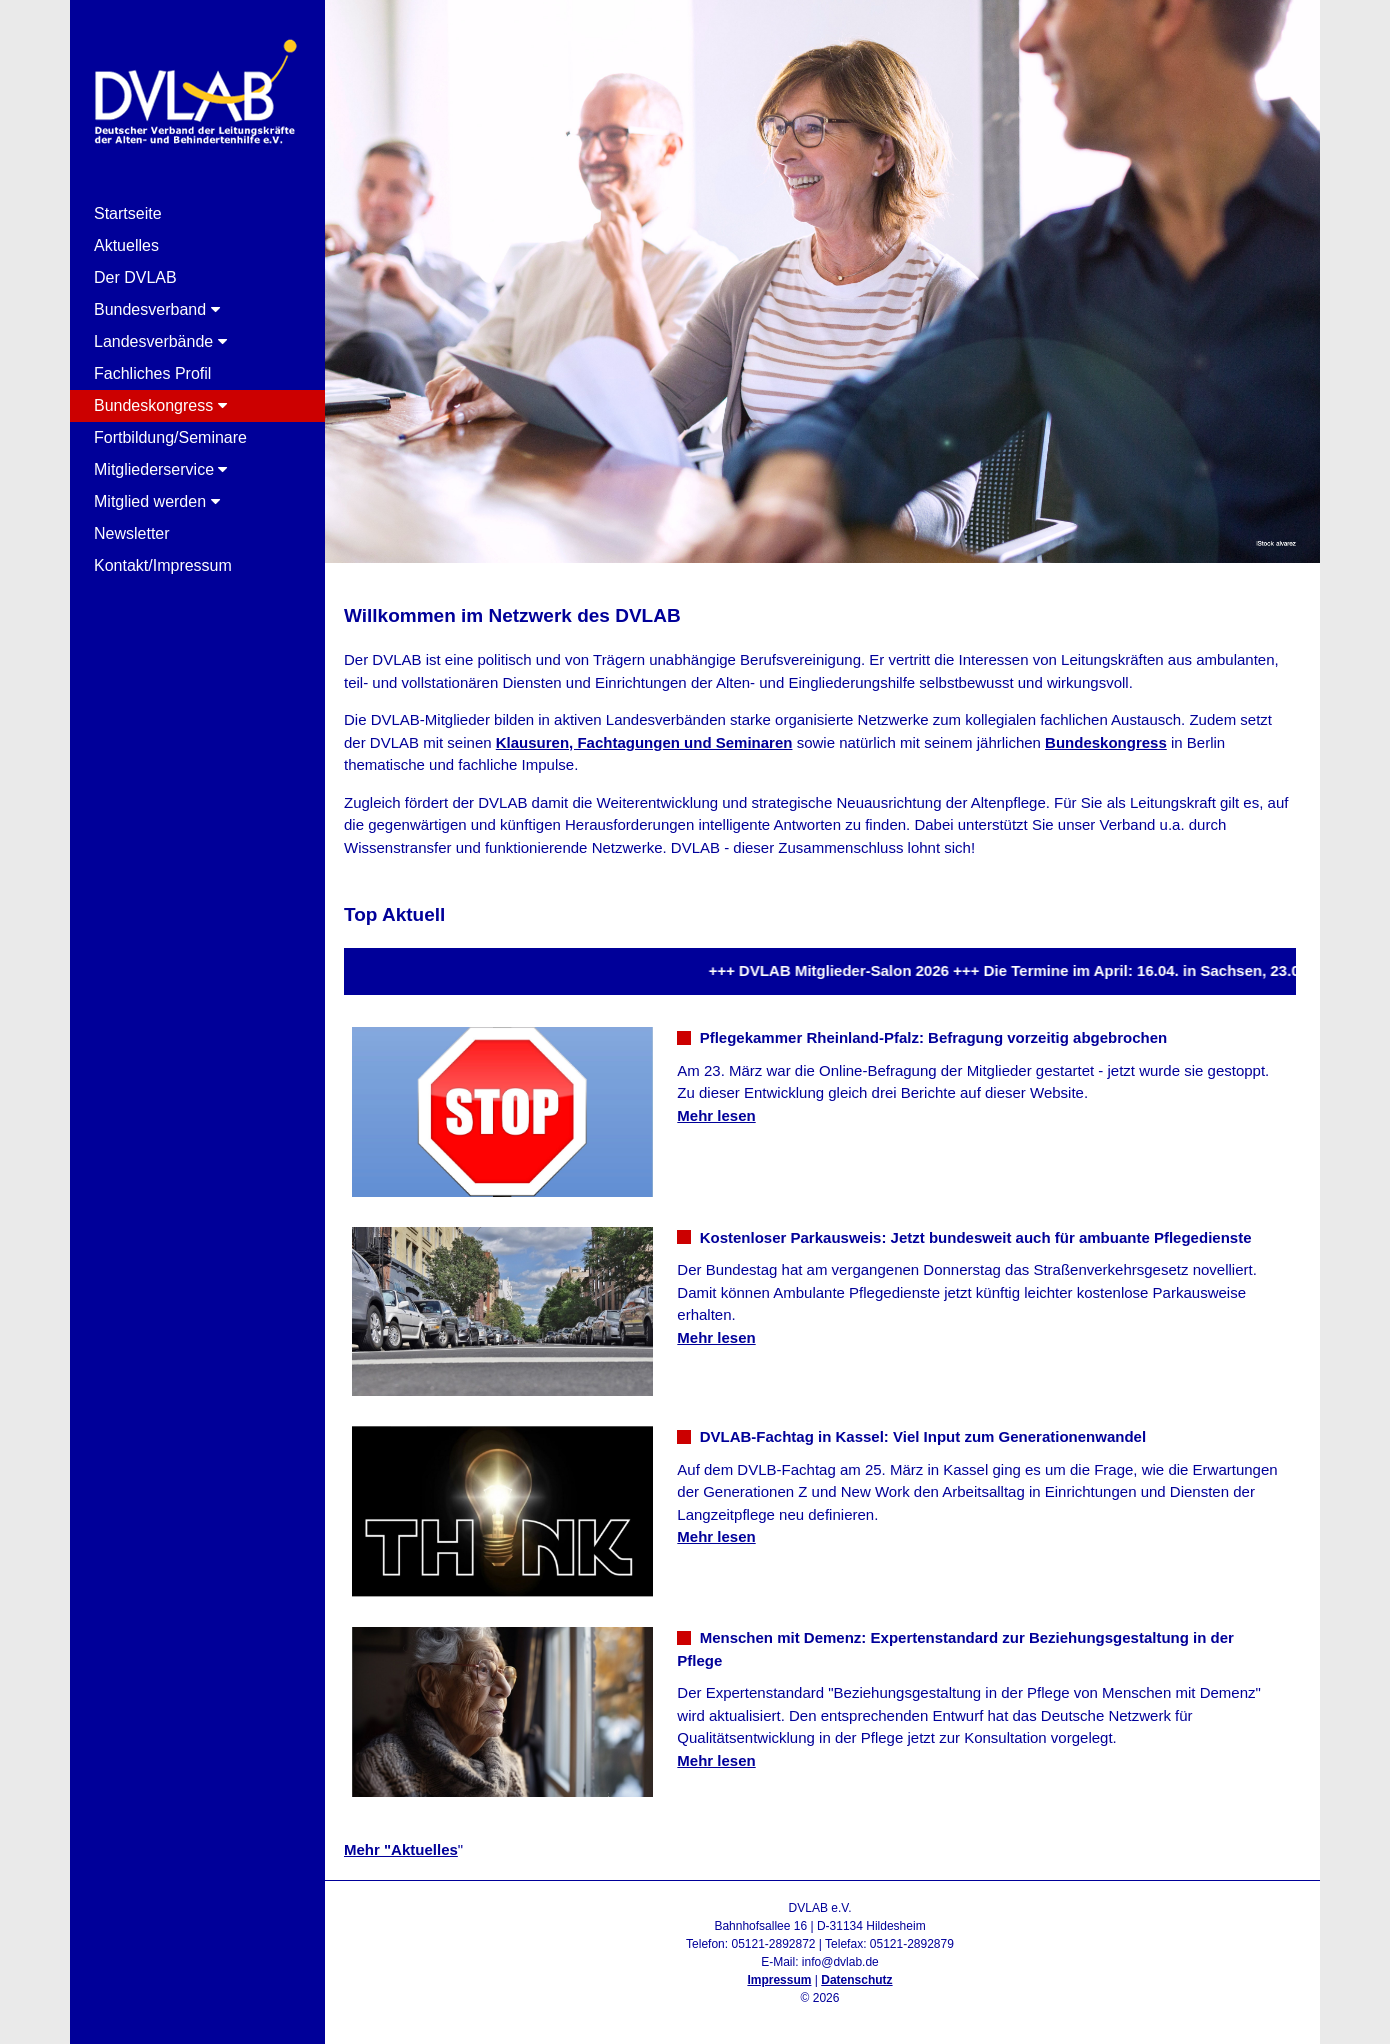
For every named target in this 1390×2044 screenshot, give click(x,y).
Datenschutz (856, 1980)
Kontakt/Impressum (163, 565)
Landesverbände (160, 341)
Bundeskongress (160, 405)
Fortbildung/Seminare (170, 437)
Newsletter (132, 533)
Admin (819, 2016)
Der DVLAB (135, 277)
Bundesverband (157, 309)
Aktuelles (126, 245)
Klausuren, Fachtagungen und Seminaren (644, 742)
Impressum (779, 1980)
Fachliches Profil (152, 373)
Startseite (128, 213)
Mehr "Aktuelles (401, 1849)
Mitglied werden (157, 501)
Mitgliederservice (160, 469)
